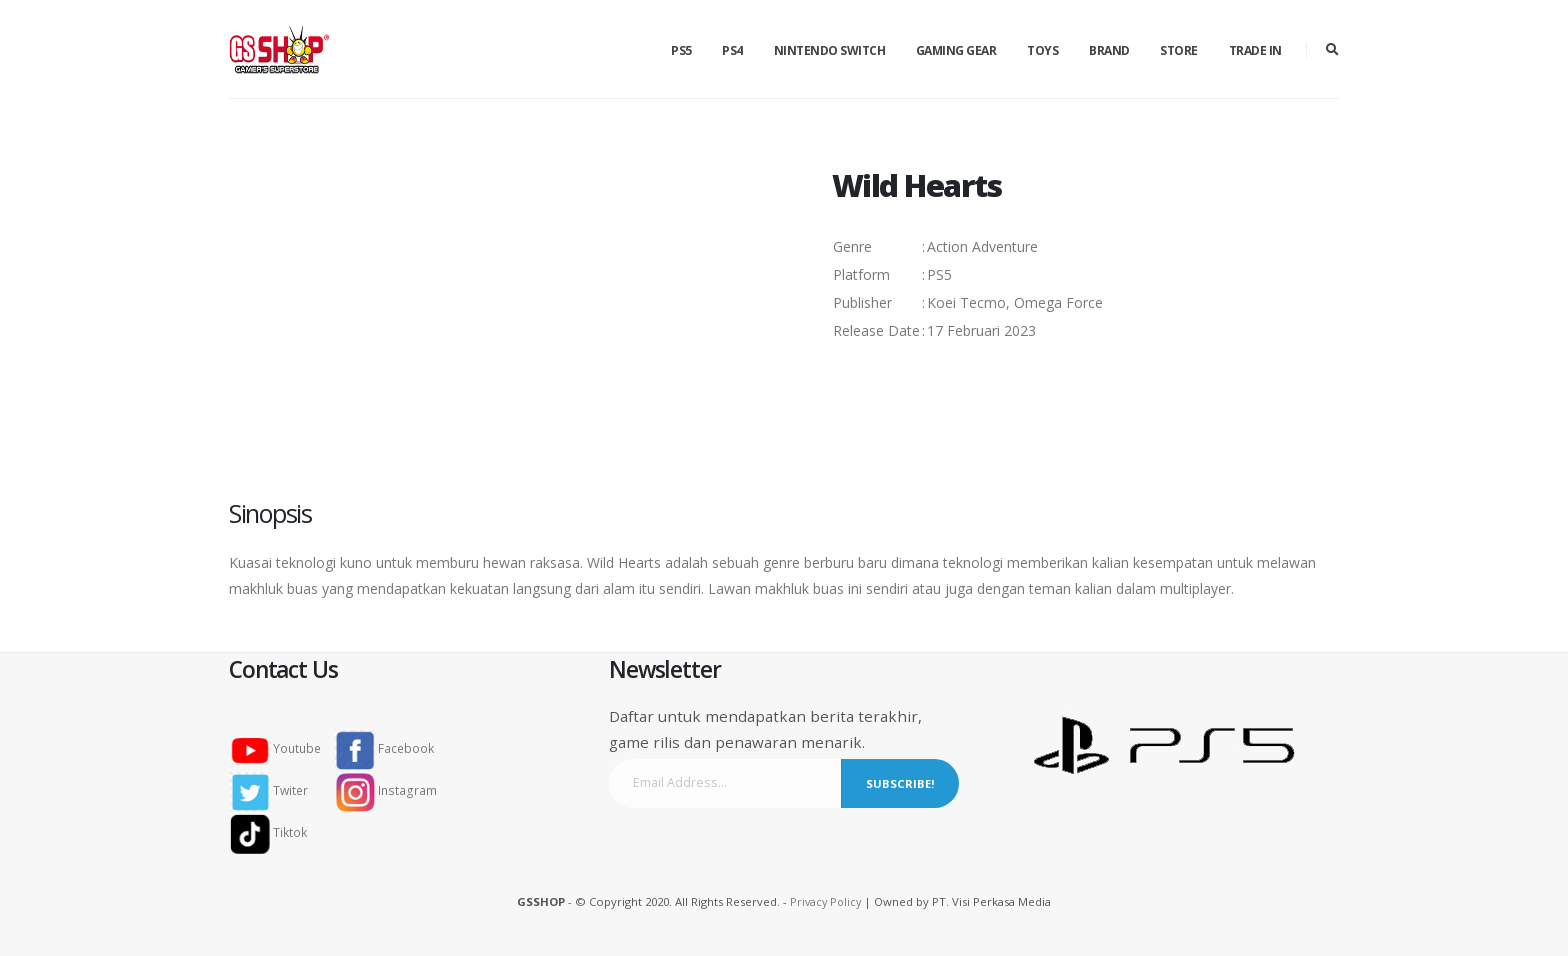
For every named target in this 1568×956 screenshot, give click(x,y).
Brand (1109, 50)
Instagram (389, 790)
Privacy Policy (825, 901)
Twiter (276, 790)
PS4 (732, 50)
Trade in (1255, 50)
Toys (1042, 50)
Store (1179, 50)
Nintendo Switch (830, 50)
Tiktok (274, 832)
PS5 (681, 50)
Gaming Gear (956, 50)
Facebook (388, 748)
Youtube (283, 748)
